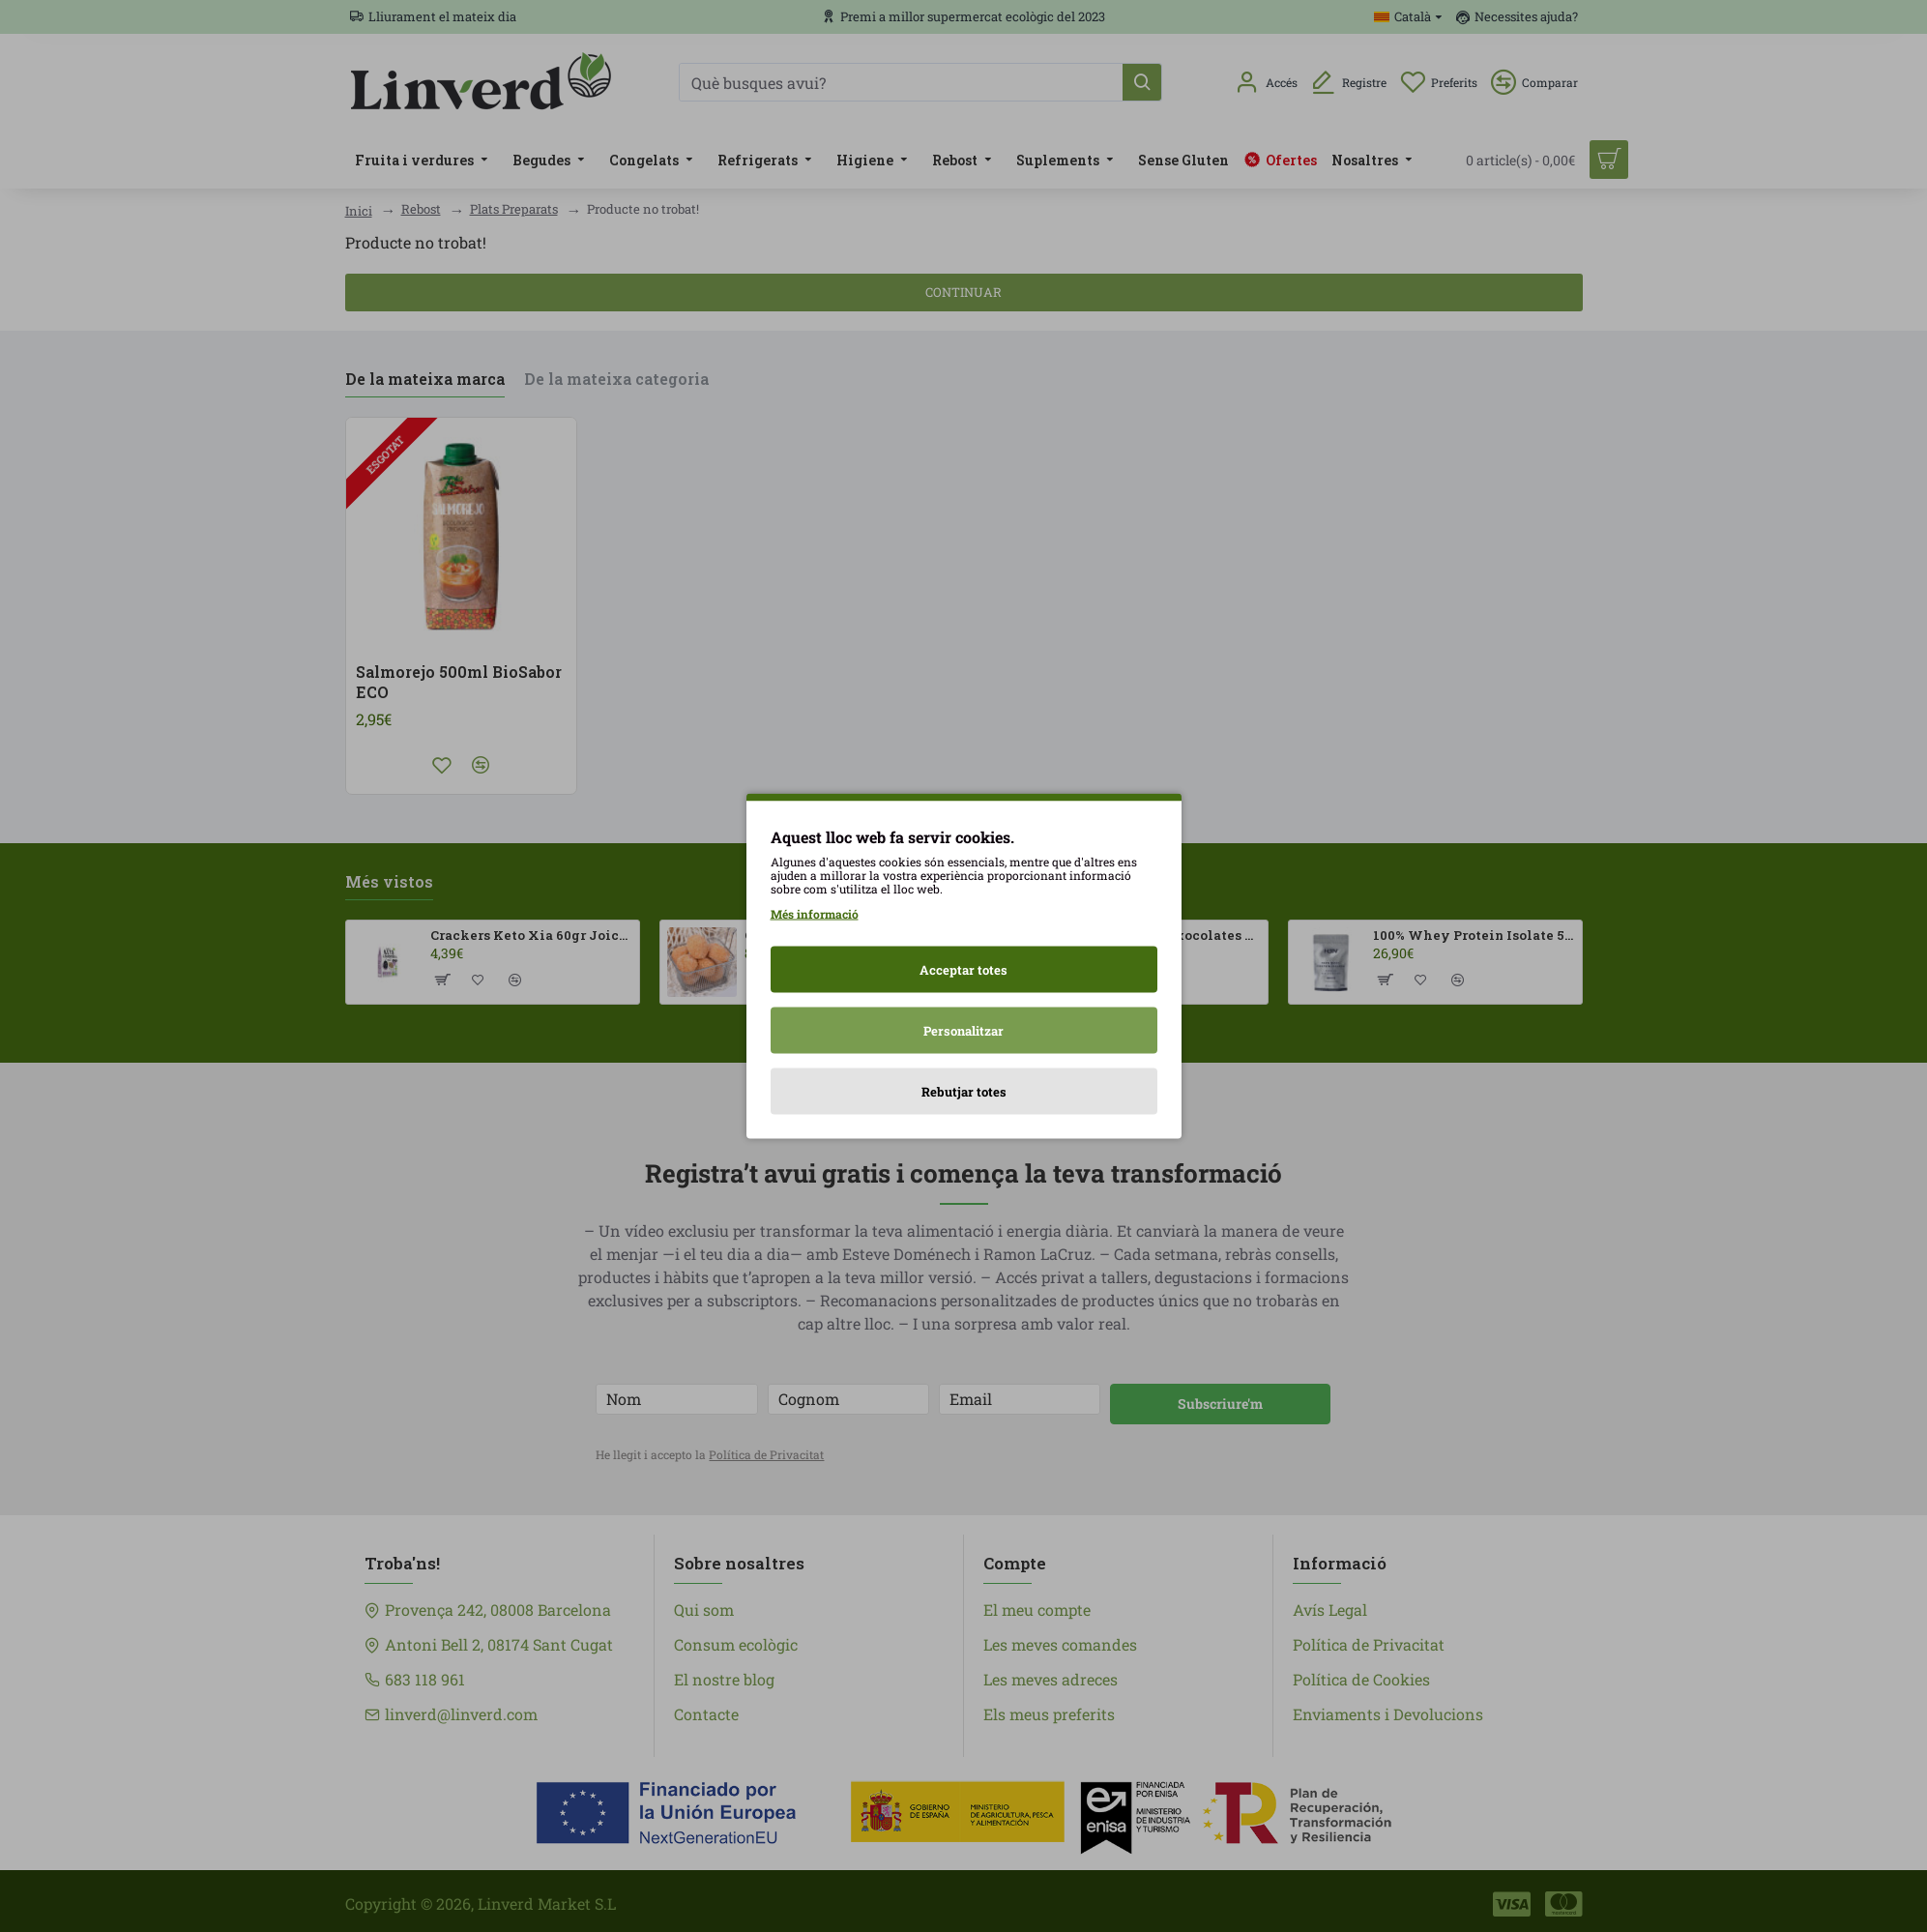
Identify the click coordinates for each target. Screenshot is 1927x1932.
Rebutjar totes (964, 1091)
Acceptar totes (963, 970)
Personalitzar (963, 1030)
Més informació (815, 914)
